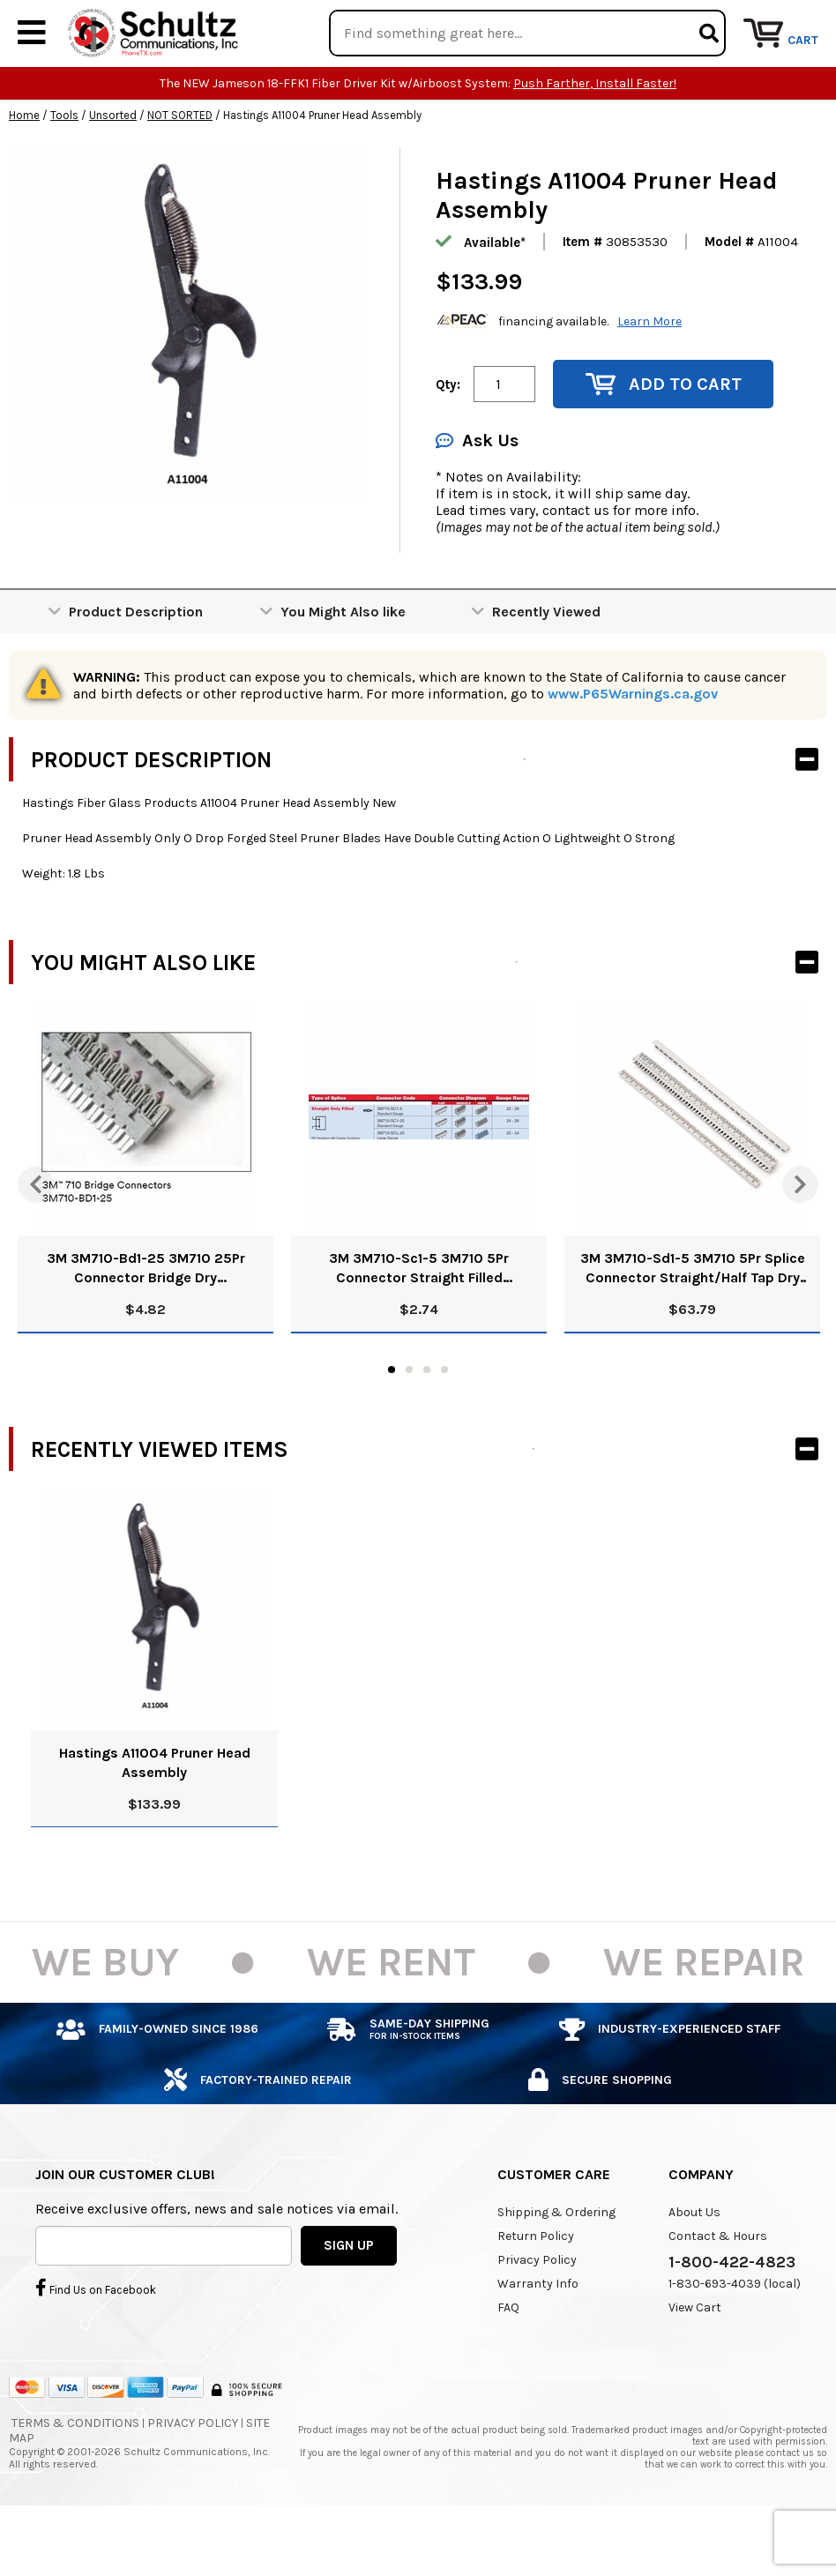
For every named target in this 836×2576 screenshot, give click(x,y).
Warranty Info (537, 2337)
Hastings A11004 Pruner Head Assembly (154, 1816)
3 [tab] (426, 1423)
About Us (694, 2266)
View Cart (694, 2361)
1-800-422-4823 (731, 2316)
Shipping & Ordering (556, 2266)
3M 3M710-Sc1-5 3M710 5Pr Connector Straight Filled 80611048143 (419, 1322)
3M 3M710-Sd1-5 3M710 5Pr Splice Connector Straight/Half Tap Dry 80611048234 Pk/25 (692, 1322)
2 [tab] (409, 1423)
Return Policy (535, 2289)
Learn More (649, 374)
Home (24, 168)
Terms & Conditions (75, 2476)
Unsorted (113, 168)
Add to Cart (664, 438)
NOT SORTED (180, 168)
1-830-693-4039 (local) (734, 2337)
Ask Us (477, 494)
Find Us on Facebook (95, 2340)
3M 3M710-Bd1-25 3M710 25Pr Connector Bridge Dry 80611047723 (146, 1322)
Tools (64, 168)
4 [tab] (444, 1423)
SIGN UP (349, 2298)
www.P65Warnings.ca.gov (633, 747)
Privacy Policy (537, 2313)
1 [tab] (391, 1423)
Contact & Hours (717, 2289)
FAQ (508, 2361)
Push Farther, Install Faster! (594, 137)
